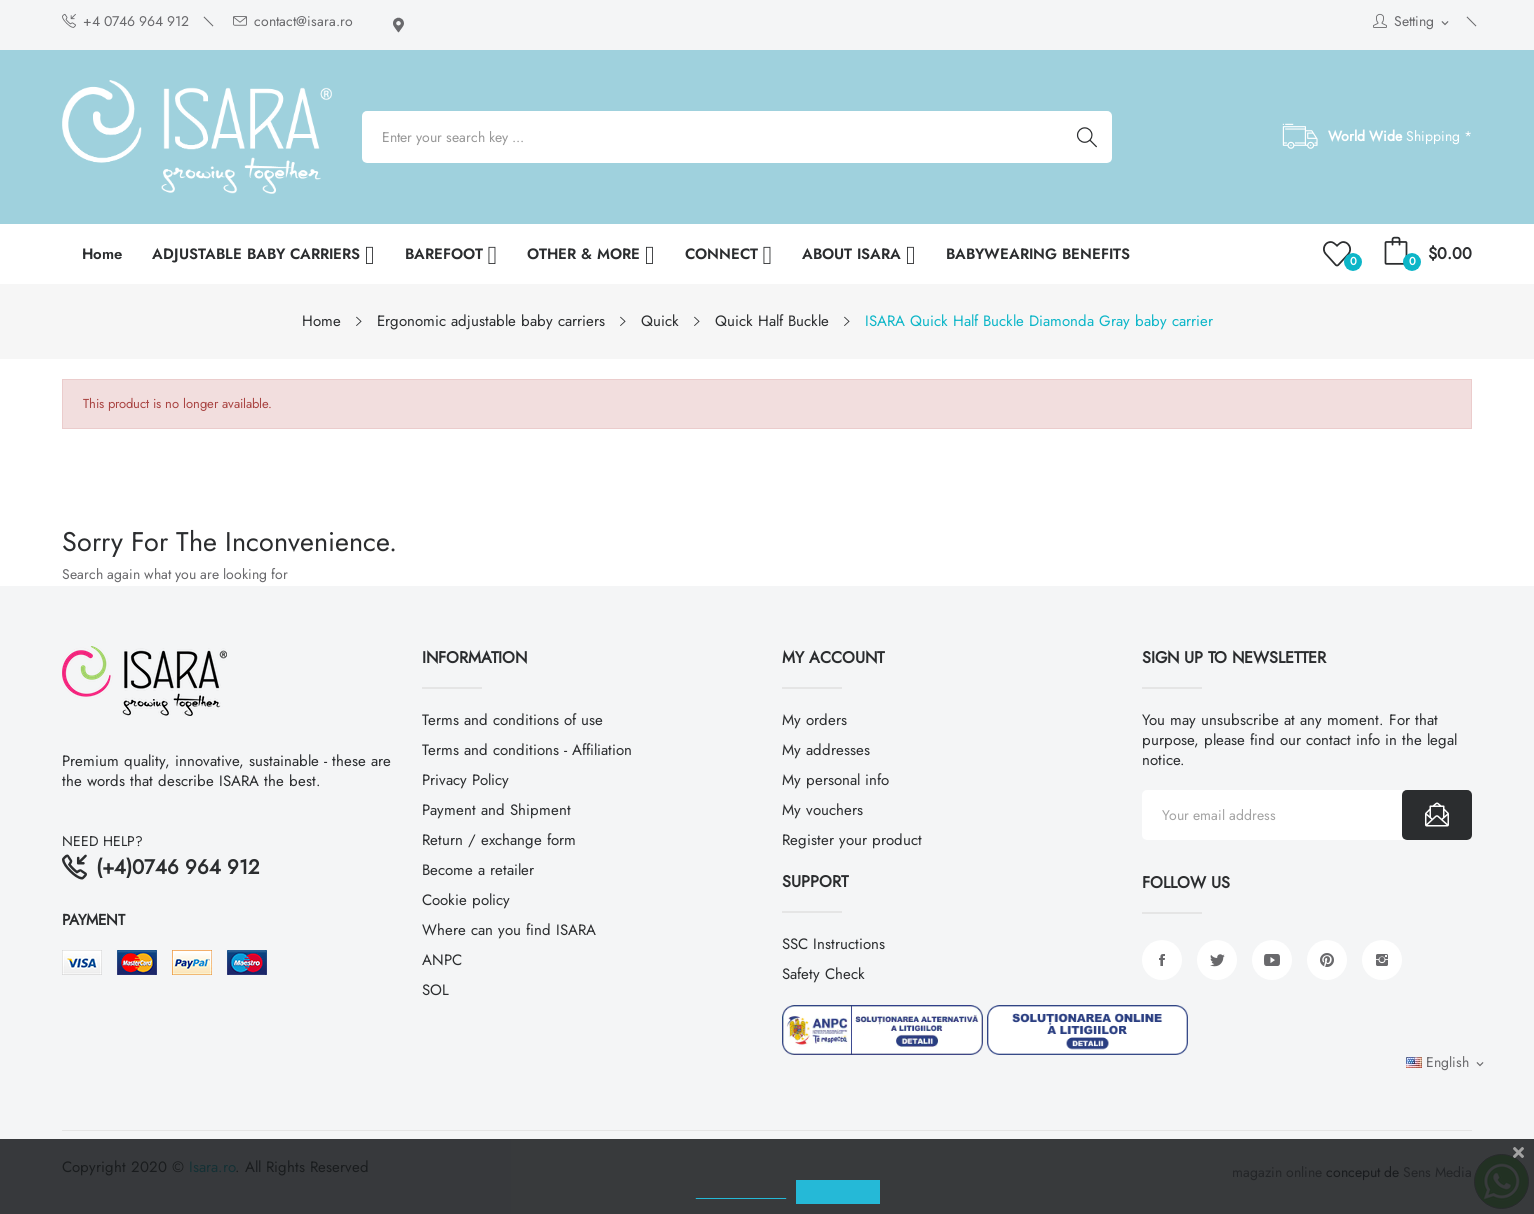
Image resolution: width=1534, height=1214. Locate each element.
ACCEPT (896, 1192)
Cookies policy (799, 1192)
